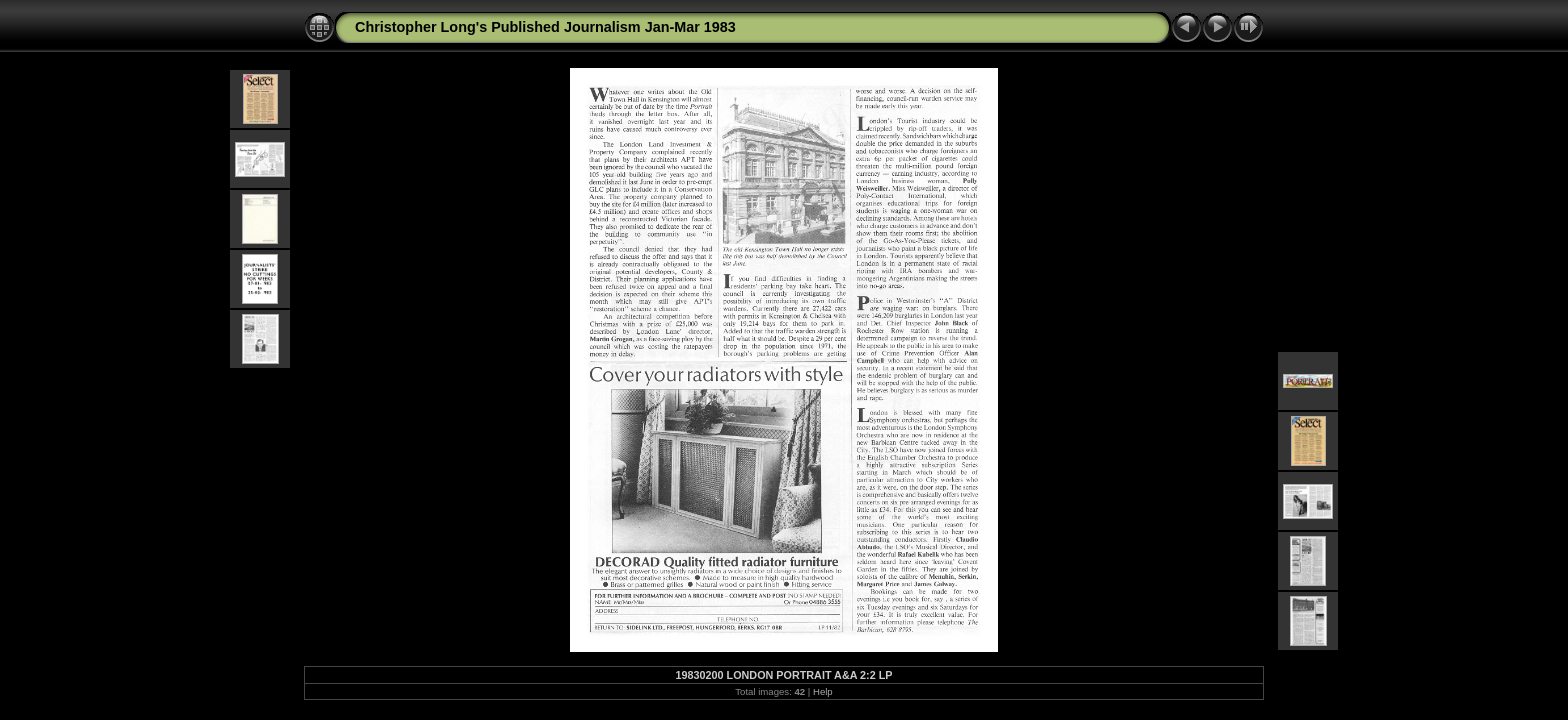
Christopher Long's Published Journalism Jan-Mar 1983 (545, 27)
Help (823, 691)
